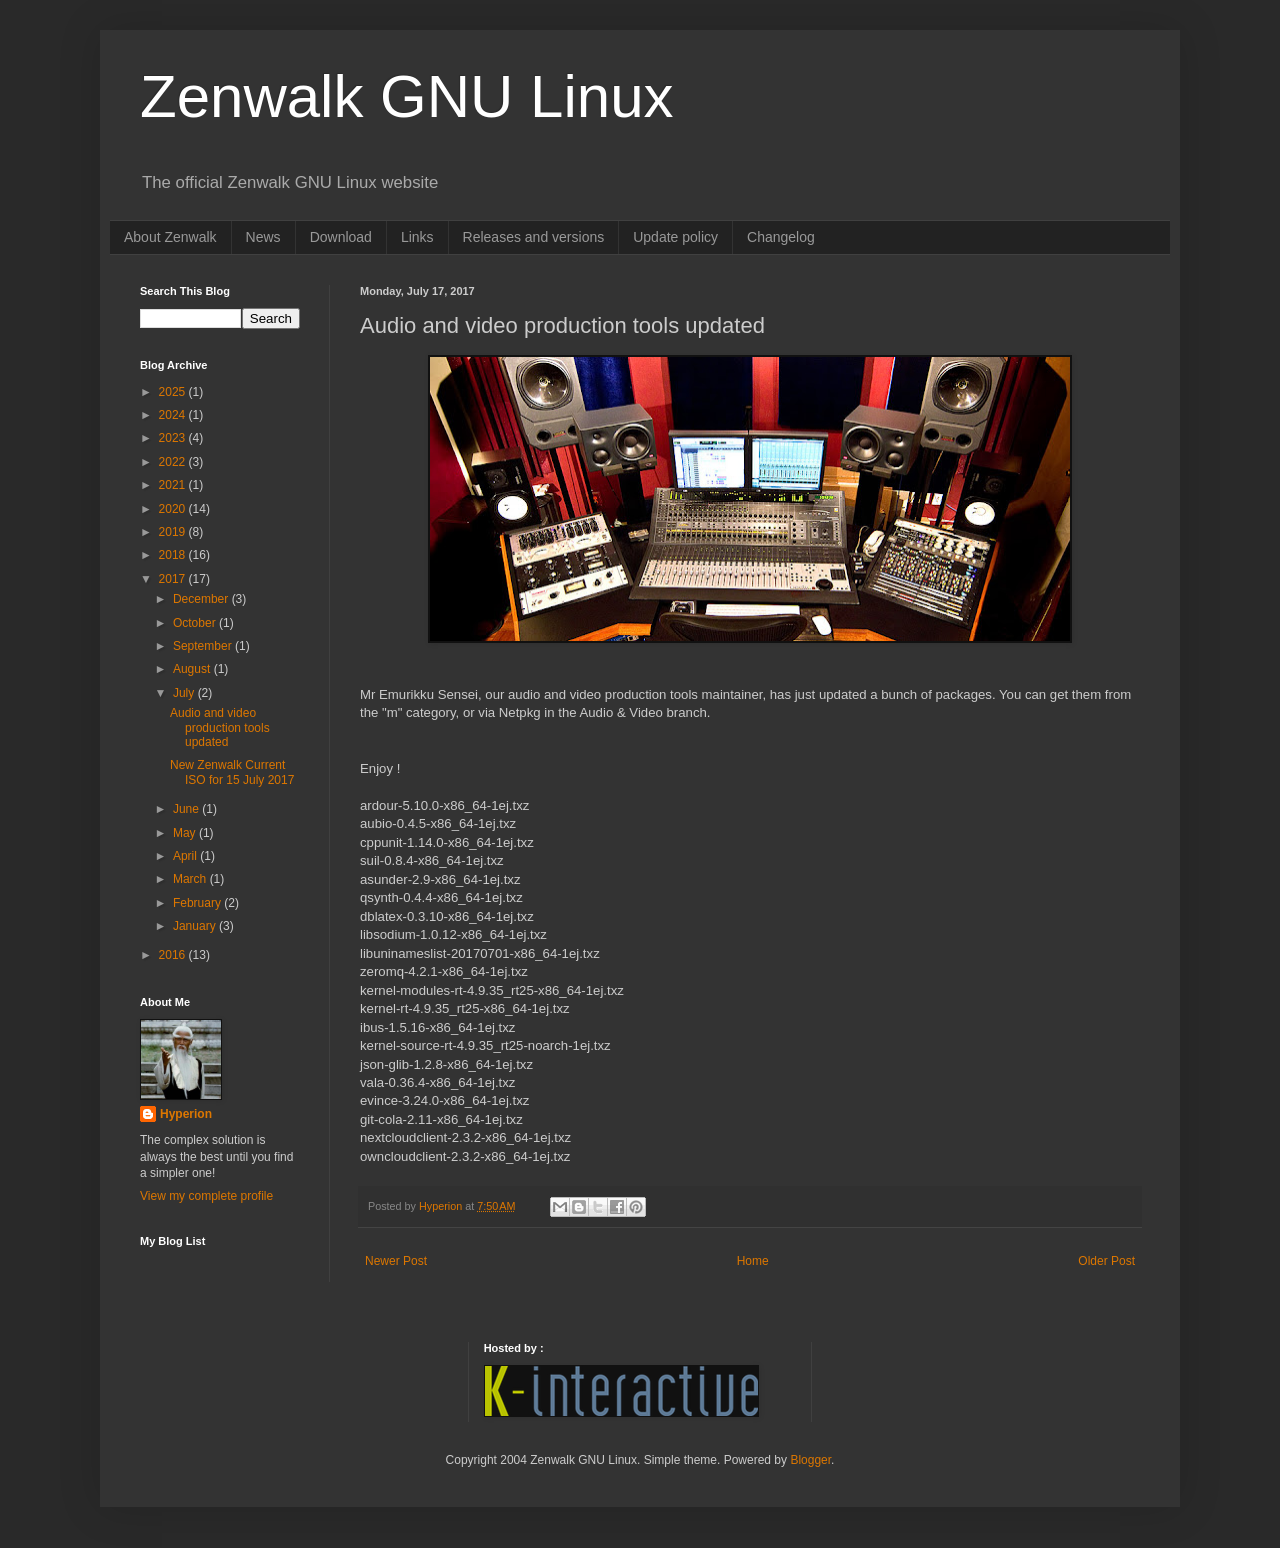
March (191, 879)
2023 (174, 438)
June (187, 809)
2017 (174, 579)
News (263, 237)
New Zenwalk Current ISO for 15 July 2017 (232, 772)
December (202, 599)
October (196, 623)
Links (417, 237)
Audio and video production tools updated (220, 727)
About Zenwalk (170, 237)
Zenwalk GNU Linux (407, 96)
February (198, 903)
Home (753, 1261)
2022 (174, 462)
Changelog (781, 237)
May (186, 833)
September (204, 646)
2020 (174, 509)
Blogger (810, 1460)
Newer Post (396, 1261)
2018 (174, 555)
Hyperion (186, 1114)
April (186, 856)
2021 (174, 485)
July (185, 693)
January (196, 926)
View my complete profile (206, 1196)
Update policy (675, 237)
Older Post (1106, 1261)
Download (341, 237)
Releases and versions (534, 237)
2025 (174, 392)
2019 (174, 532)
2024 (174, 415)
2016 (174, 955)
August (193, 669)
